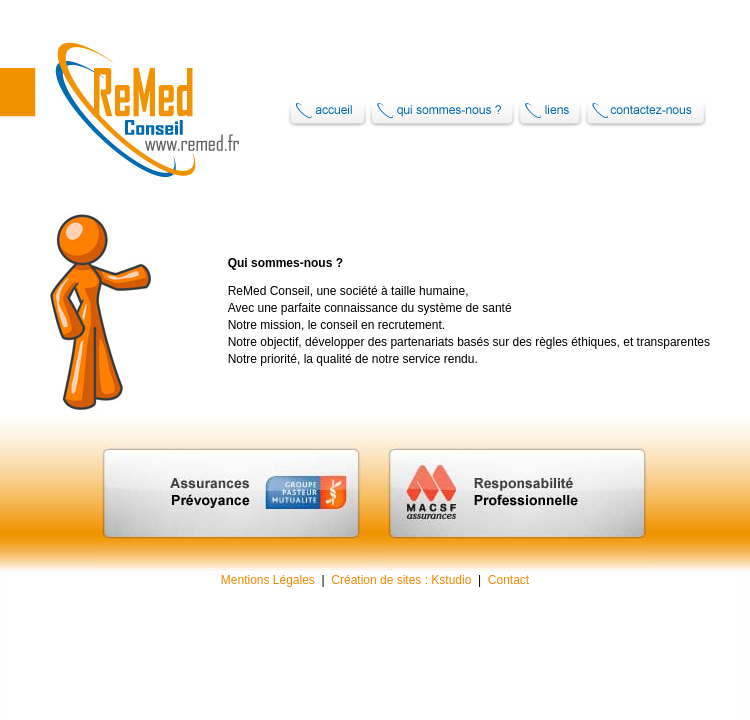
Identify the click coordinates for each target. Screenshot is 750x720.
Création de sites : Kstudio (401, 580)
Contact (508, 580)
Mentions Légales (268, 580)
